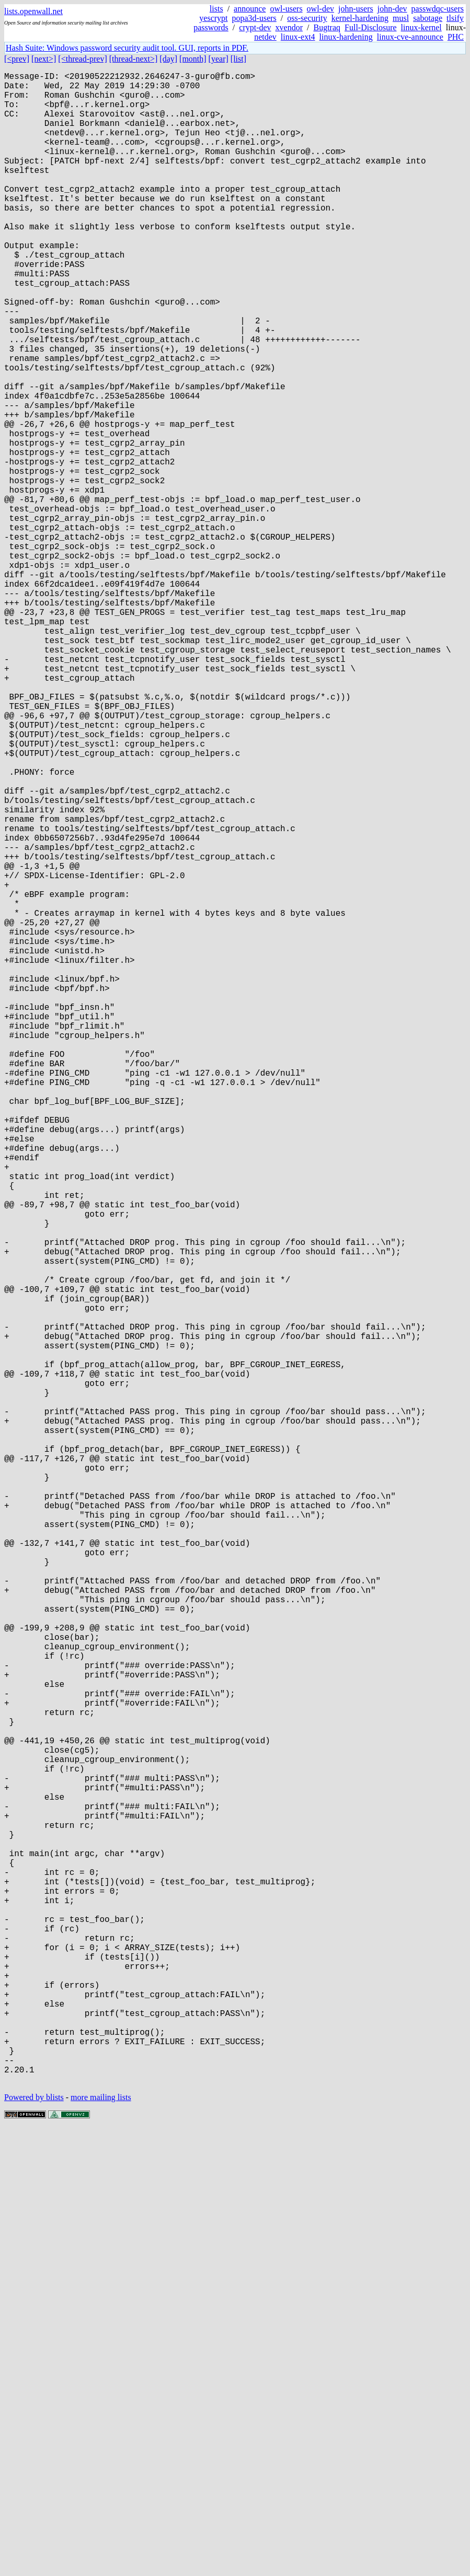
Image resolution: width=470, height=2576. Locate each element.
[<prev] (16, 58)
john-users (355, 8)
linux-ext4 (298, 36)
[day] (168, 58)
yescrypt (213, 18)
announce (250, 8)
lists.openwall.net (33, 11)
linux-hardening (346, 36)
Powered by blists (34, 2544)
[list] (238, 58)
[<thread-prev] (82, 58)
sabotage (427, 18)
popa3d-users (254, 18)
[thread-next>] (133, 58)
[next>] (43, 58)
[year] (218, 58)
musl (401, 18)
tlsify (455, 18)
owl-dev (320, 8)
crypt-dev (255, 27)
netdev (265, 36)
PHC (456, 36)
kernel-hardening (359, 18)
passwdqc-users (437, 8)
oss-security (307, 18)
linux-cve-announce (410, 36)
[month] (193, 58)
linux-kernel (421, 27)
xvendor (289, 27)
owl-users (286, 8)
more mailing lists (101, 2544)
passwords (210, 27)
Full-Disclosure (371, 27)
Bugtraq (326, 27)
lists (216, 8)
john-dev (392, 8)
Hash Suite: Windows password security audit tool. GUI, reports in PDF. (127, 47)
